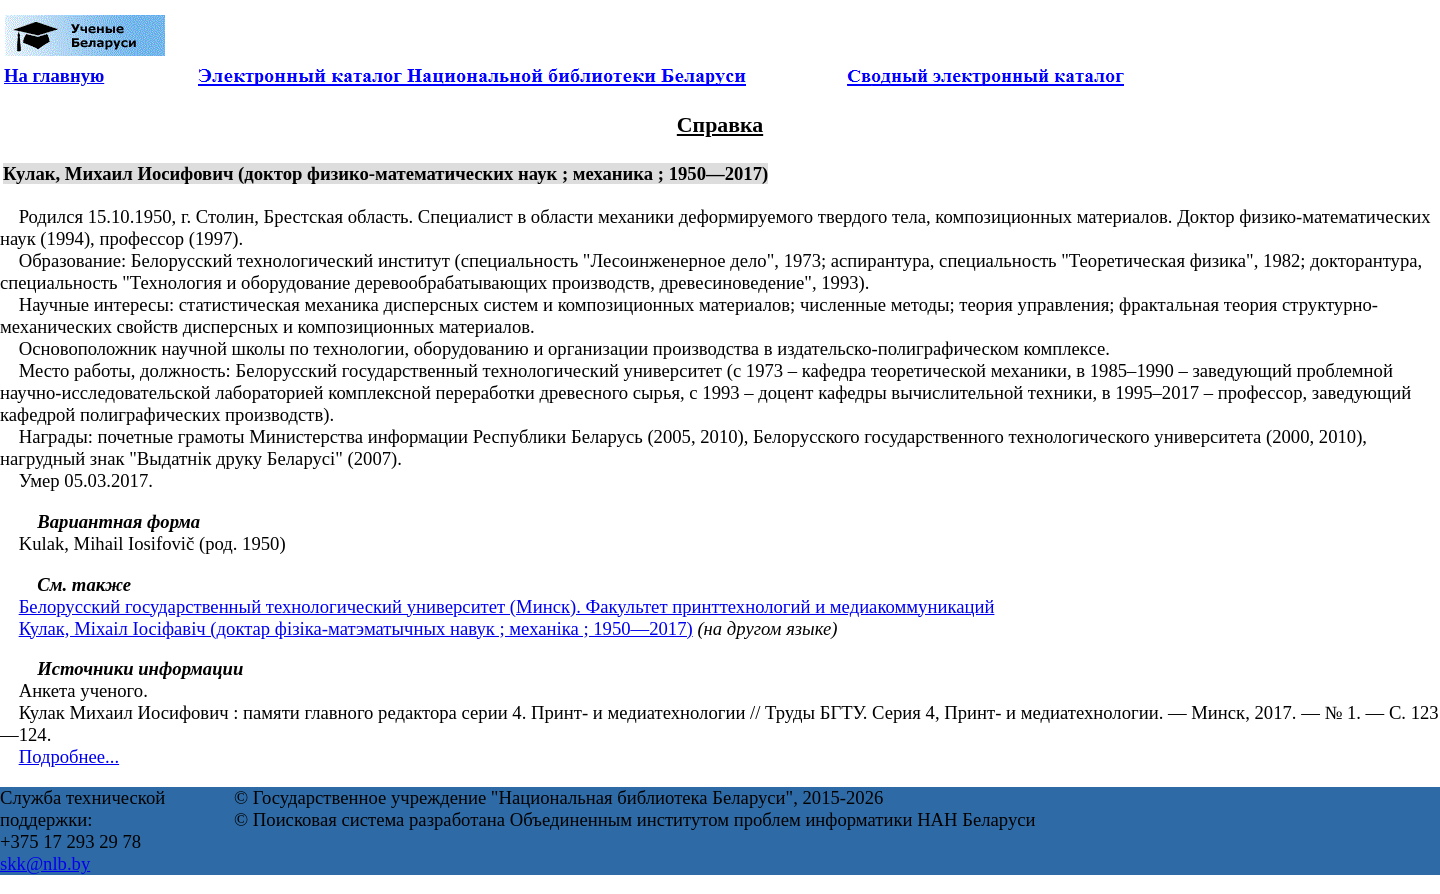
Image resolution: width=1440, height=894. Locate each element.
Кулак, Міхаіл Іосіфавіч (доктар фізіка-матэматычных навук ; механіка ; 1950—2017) (356, 628)
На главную (54, 75)
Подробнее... (69, 756)
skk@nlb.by (45, 863)
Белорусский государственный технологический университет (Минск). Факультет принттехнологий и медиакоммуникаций (507, 606)
